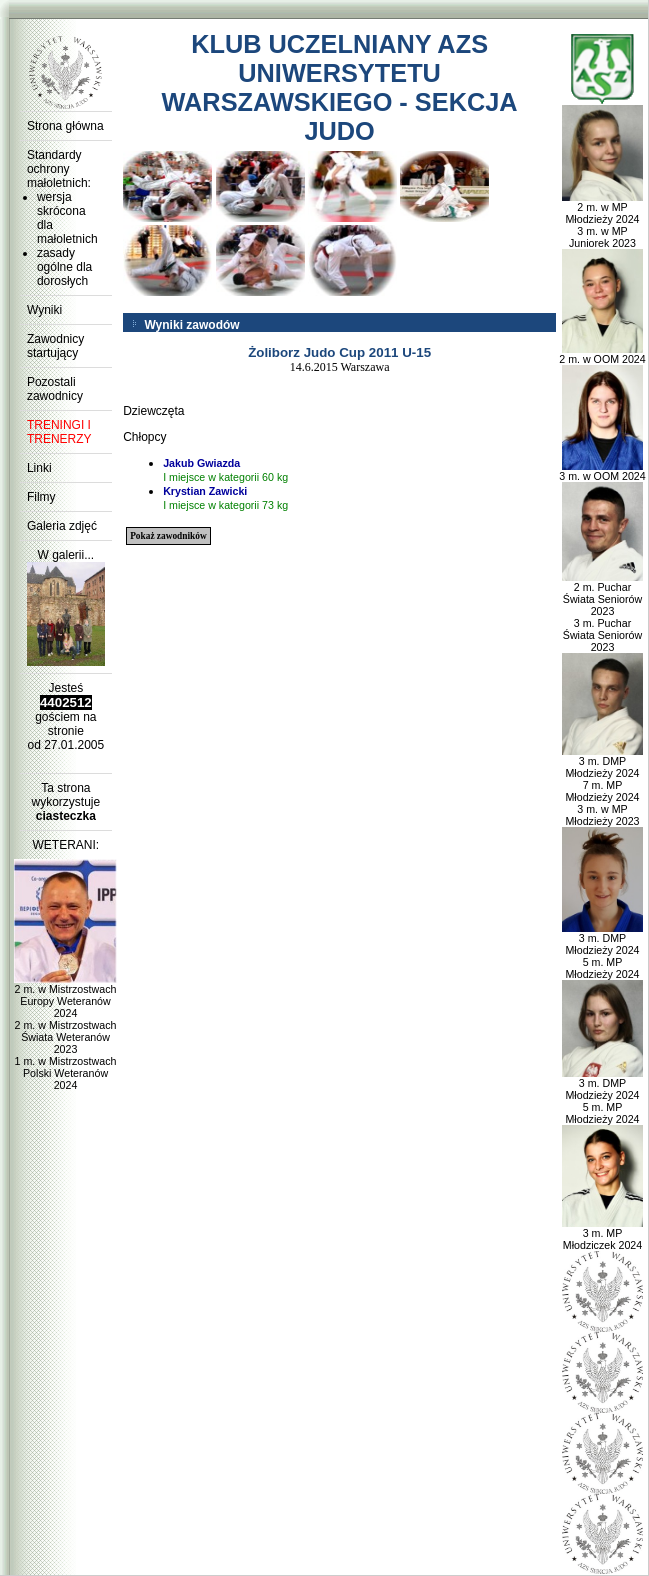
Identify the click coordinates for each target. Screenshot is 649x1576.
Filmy (41, 497)
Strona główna (65, 126)
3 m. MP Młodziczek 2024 (603, 1234)
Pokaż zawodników (168, 536)
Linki (39, 468)
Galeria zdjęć (62, 526)
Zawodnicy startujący (55, 346)
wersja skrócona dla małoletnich (67, 218)
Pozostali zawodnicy (55, 389)
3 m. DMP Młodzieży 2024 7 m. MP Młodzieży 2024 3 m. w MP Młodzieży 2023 (603, 786)
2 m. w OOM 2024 (602, 354)
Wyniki (44, 310)
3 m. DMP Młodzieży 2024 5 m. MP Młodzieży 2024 (603, 951)
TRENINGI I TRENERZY (59, 432)
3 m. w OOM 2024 (602, 471)
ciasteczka (66, 816)
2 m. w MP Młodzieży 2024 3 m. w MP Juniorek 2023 (603, 220)
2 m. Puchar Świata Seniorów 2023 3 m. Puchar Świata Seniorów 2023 (603, 612)
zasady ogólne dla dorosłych (64, 267)
